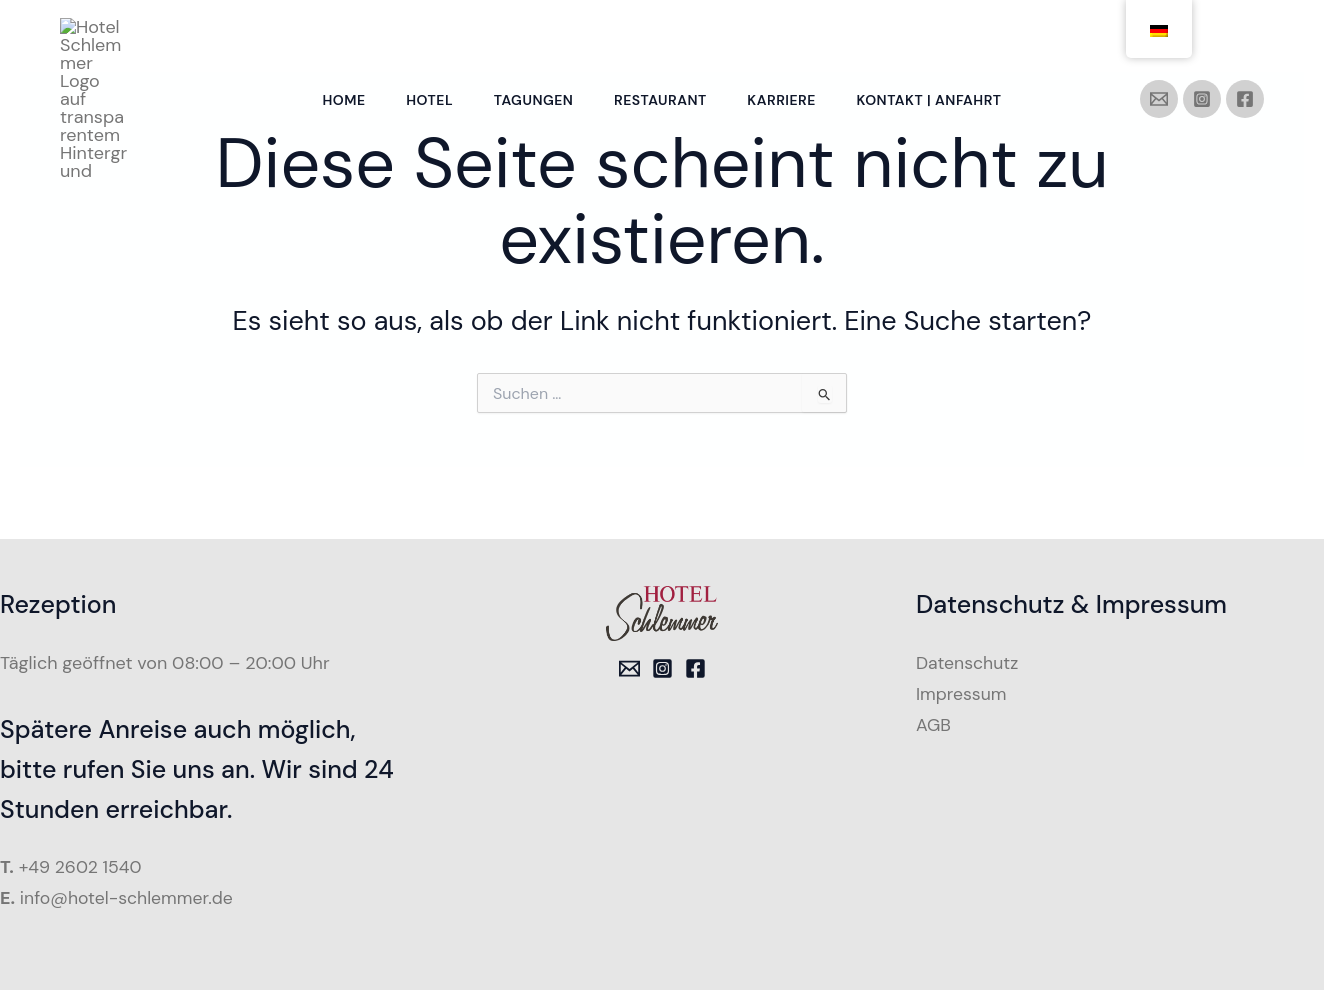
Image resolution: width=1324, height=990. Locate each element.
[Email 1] (629, 668)
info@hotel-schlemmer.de (129, 898)
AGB (934, 724)
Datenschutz (968, 663)
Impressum (962, 693)
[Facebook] (1245, 35)
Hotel (424, 36)
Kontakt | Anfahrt (937, 36)
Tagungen (532, 36)
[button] (44, 946)
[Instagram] (1202, 35)
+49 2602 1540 (82, 867)
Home (335, 36)
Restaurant (662, 36)
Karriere (786, 36)
